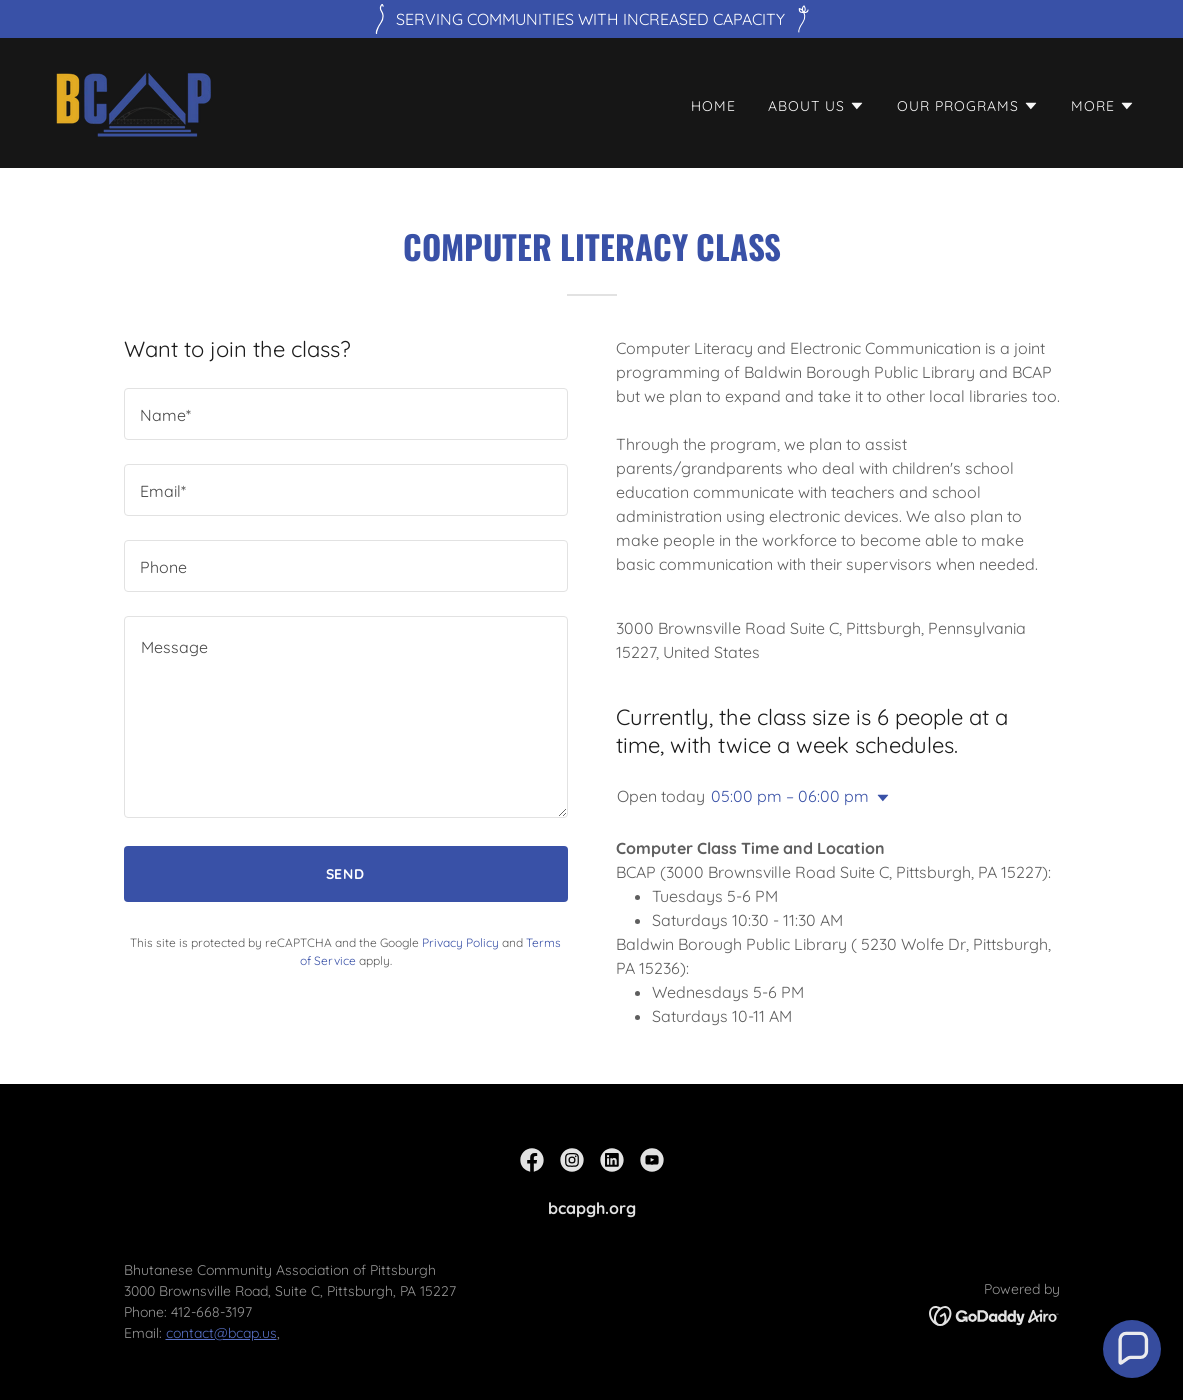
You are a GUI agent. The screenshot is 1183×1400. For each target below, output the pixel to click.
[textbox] (346, 414)
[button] (816, 106)
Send (346, 874)
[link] (133, 101)
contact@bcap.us (221, 1333)
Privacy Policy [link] (460, 942)
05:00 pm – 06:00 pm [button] (790, 796)
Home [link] (713, 106)
